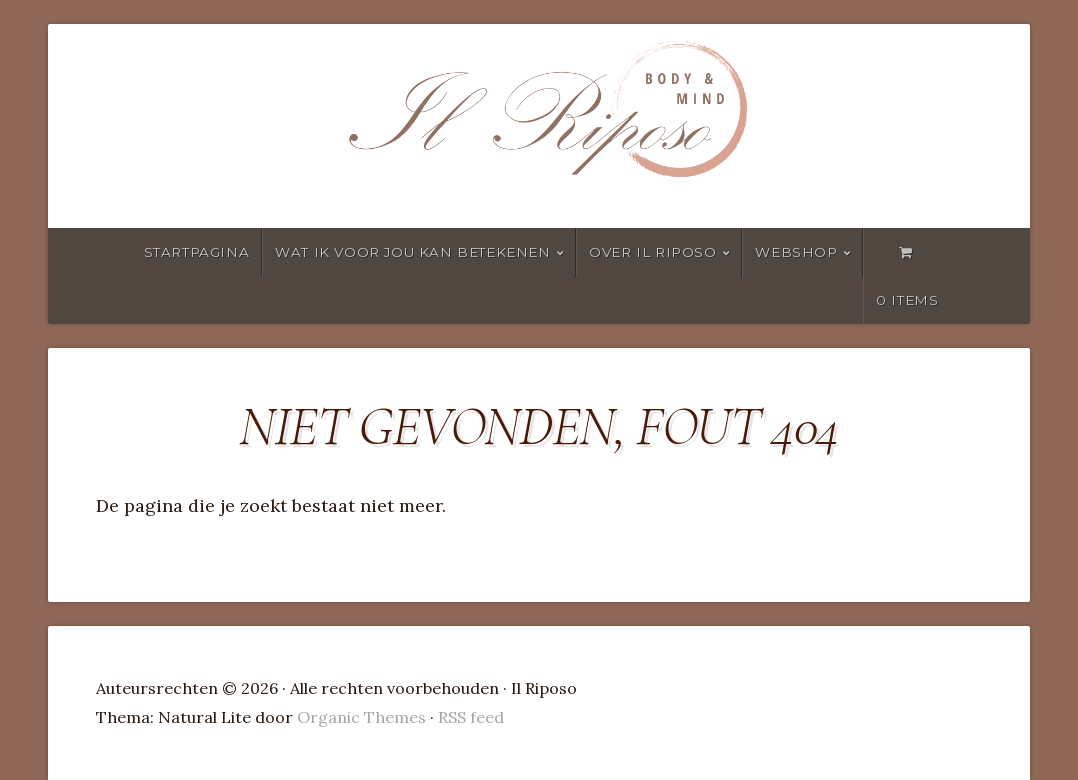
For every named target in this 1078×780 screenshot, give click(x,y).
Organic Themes (361, 717)
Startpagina (197, 252)
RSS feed (471, 717)
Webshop (796, 252)
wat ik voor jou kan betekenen (412, 252)
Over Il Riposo (652, 252)
